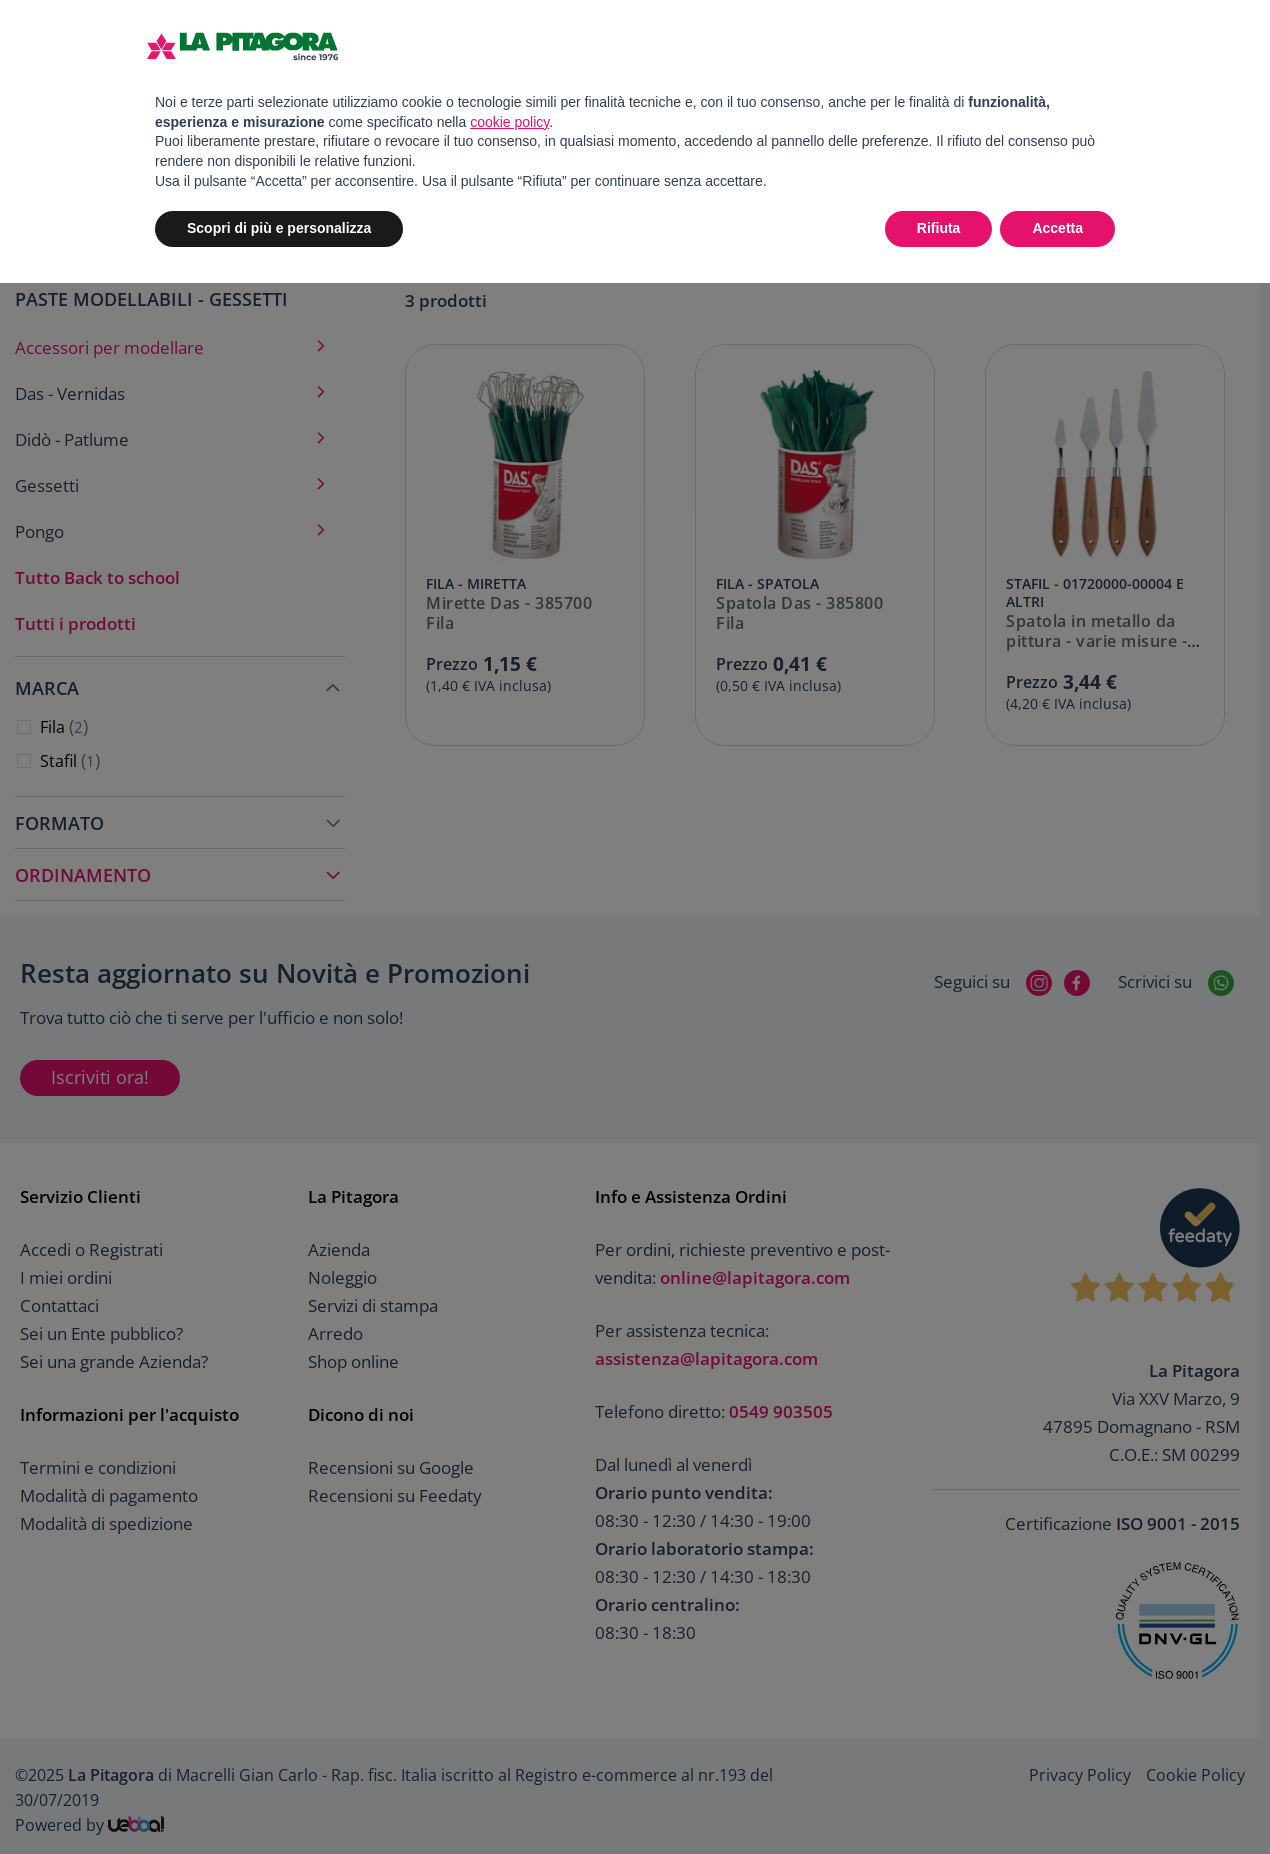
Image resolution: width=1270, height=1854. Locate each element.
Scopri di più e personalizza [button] (279, 228)
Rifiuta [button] (939, 228)
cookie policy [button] (509, 122)
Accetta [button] (1057, 228)
